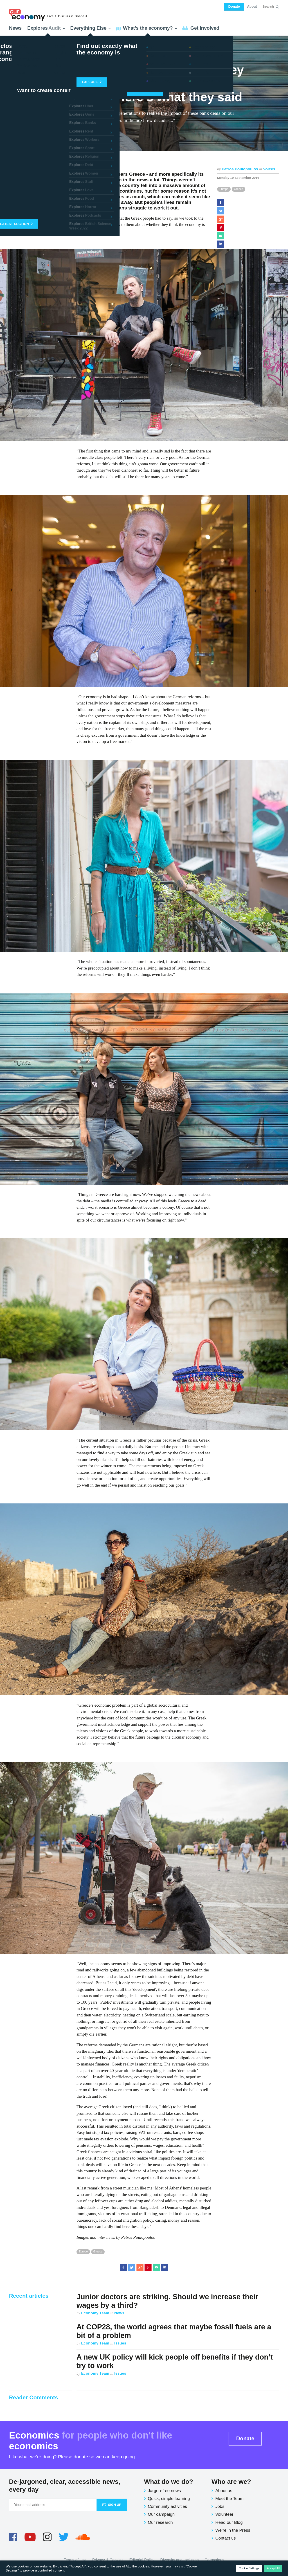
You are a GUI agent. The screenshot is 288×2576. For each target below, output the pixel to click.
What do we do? (168, 2481)
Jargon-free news (164, 2490)
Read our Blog (229, 2522)
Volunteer (224, 2514)
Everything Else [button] (90, 28)
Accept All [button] (273, 2568)
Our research (160, 2522)
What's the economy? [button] (147, 28)
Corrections (214, 2560)
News (15, 28)
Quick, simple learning (169, 2498)
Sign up (111, 2504)
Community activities (167, 2506)
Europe (223, 189)
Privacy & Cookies (108, 2560)
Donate (234, 6)
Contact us (225, 2538)
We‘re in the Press (232, 2530)
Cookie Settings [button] (249, 2568)
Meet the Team (229, 2498)
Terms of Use (75, 2560)
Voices (269, 169)
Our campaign (161, 2514)
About (252, 6)
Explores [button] (46, 28)
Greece (238, 189)
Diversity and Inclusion (179, 2560)
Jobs (219, 2506)
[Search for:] (269, 6)
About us (223, 2490)
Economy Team (95, 2313)
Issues (120, 2343)
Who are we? (231, 2481)
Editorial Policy (141, 2560)
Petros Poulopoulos (240, 169)
